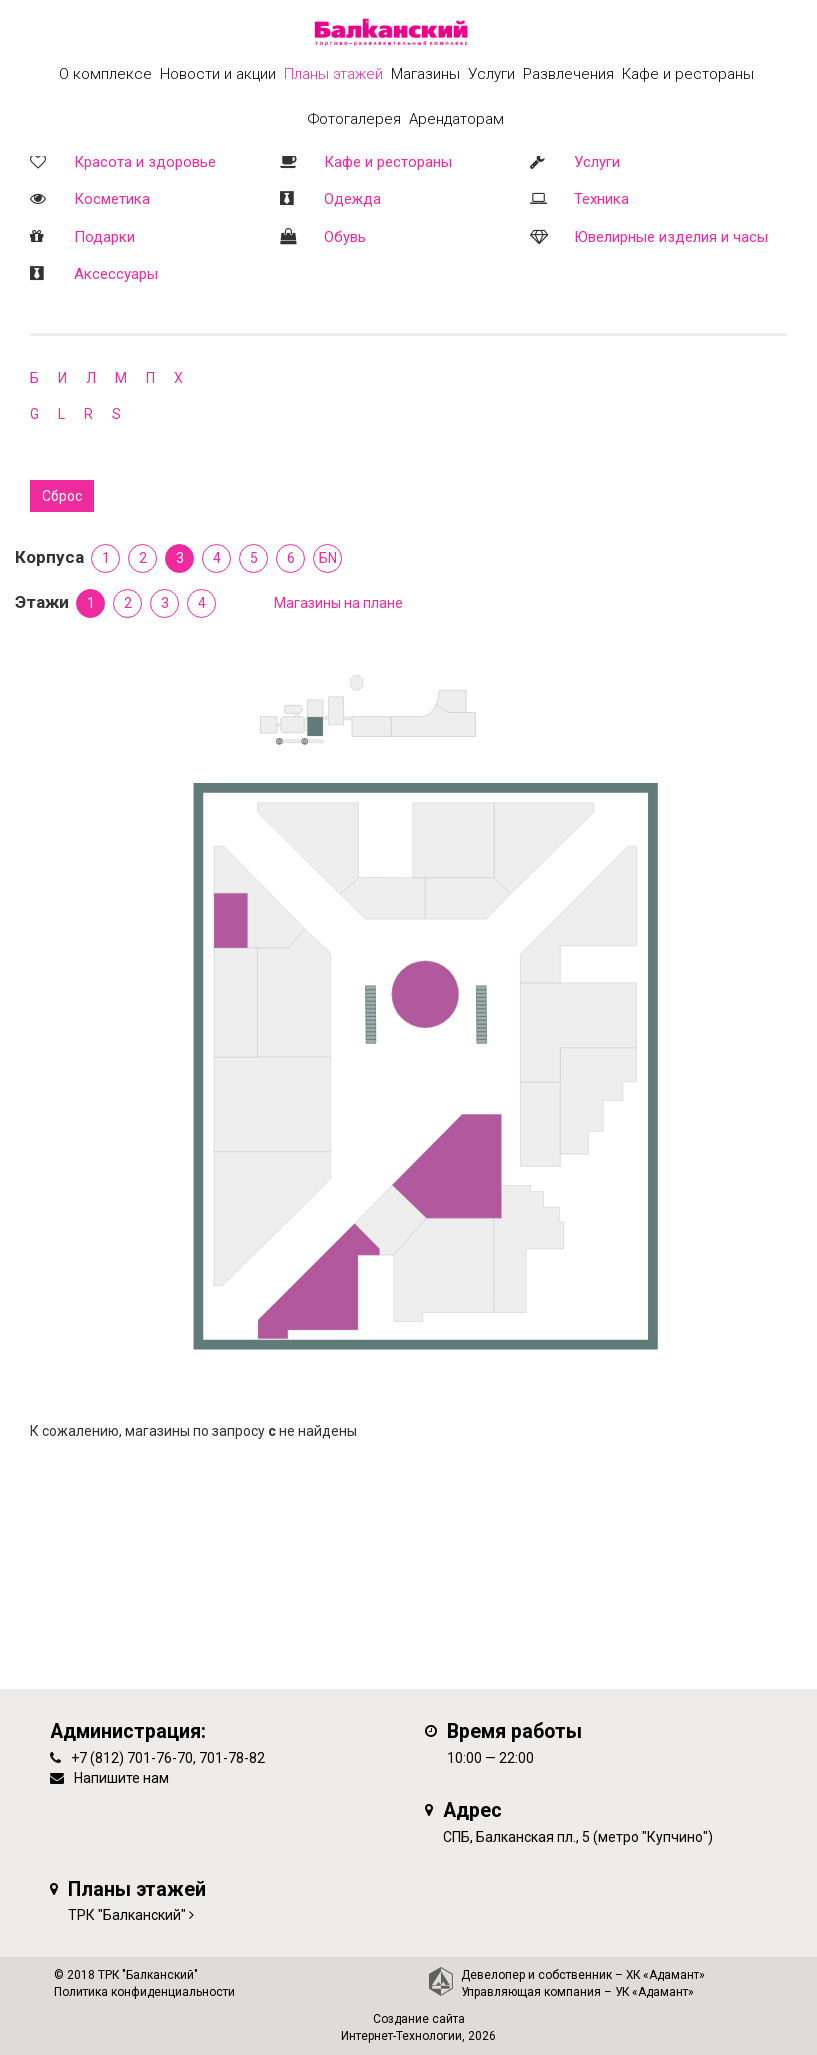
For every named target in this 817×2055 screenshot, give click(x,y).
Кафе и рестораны (388, 162)
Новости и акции (218, 74)
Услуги (597, 162)
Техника (601, 199)
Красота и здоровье (145, 162)
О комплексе (105, 74)
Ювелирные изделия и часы (671, 237)
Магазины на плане (338, 603)
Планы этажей (333, 74)
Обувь (345, 237)
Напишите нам (121, 1778)
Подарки (104, 237)
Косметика (112, 199)
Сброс (62, 496)
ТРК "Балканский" (127, 1915)
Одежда (352, 199)
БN (328, 558)
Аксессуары (116, 274)
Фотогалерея (354, 119)
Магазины (425, 74)
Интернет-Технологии (401, 2036)
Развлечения (568, 74)
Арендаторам (456, 119)
